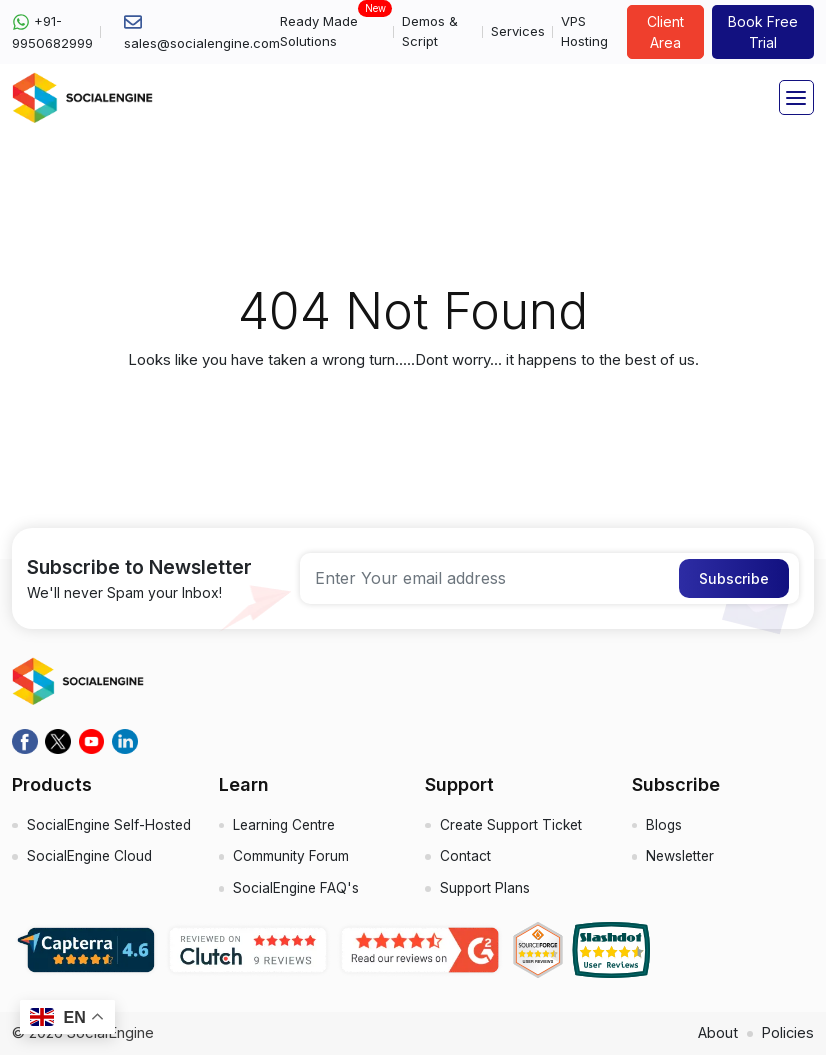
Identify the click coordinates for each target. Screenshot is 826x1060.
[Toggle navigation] (796, 97)
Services (518, 31)
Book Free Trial (763, 32)
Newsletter (682, 859)
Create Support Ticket (514, 826)
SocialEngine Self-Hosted (87, 837)
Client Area (665, 32)
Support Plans (486, 892)
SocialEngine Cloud (91, 880)
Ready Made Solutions (333, 30)
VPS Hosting (584, 31)
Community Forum (292, 859)
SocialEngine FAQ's (298, 892)
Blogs (665, 826)
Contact (465, 859)
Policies (787, 1037)
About (715, 1037)
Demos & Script (430, 31)
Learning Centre (287, 826)
